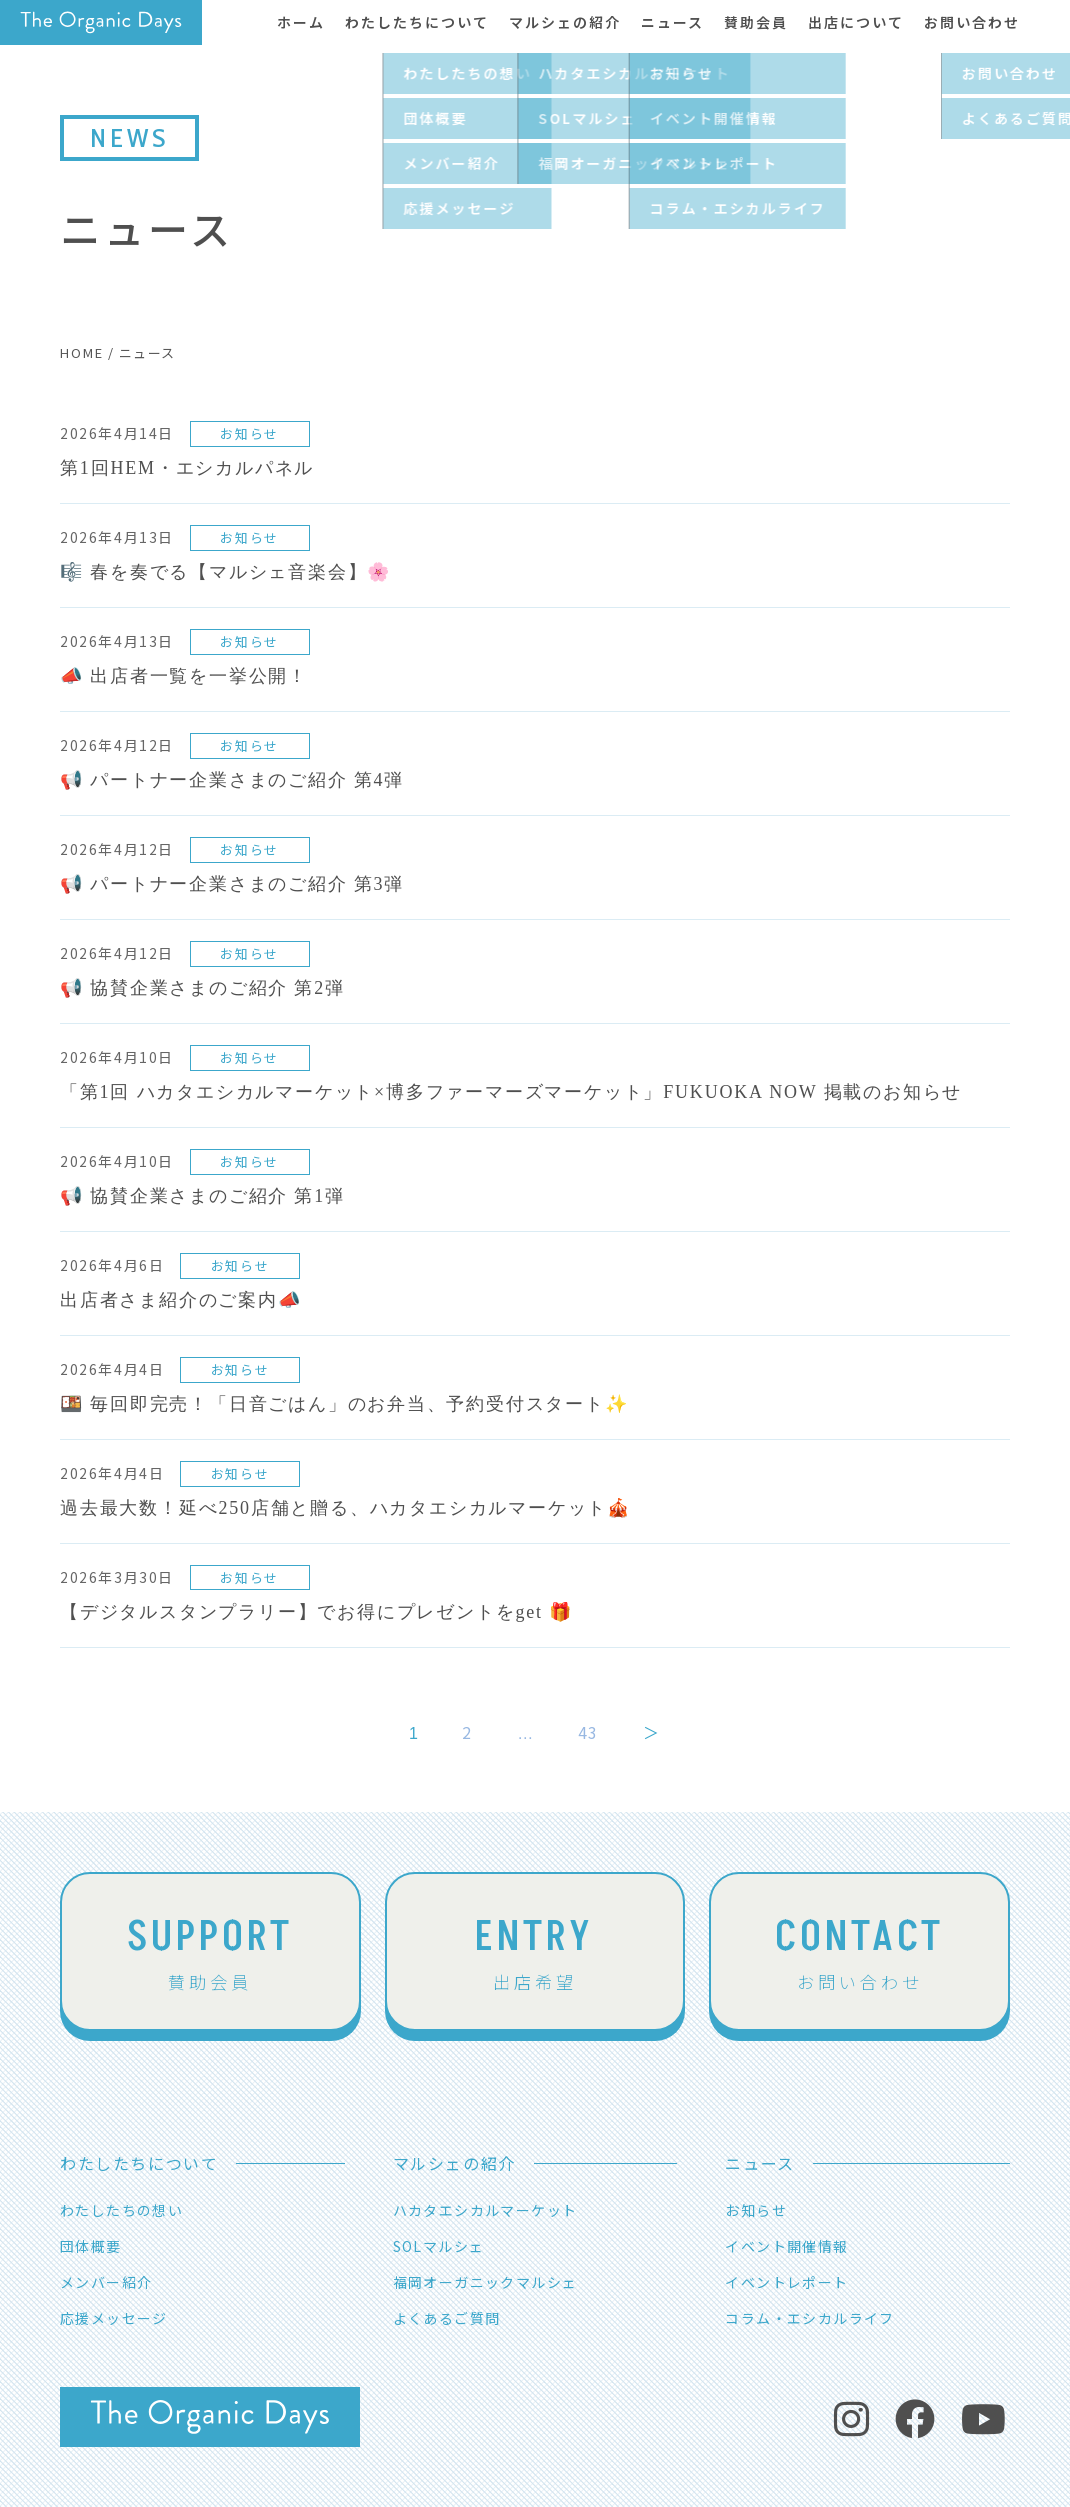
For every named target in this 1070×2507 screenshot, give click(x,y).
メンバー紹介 (106, 2282)
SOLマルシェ (439, 2246)
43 (588, 1732)
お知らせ (756, 2210)
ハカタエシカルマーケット (485, 2210)
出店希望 (535, 1951)
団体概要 (91, 2246)
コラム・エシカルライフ (809, 2318)
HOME (82, 352)
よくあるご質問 (447, 2318)
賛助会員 (210, 1951)
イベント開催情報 (786, 2246)
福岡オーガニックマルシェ (485, 2282)
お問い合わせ (860, 1951)
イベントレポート (786, 2282)
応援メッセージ (114, 2318)
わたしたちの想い (121, 2210)
